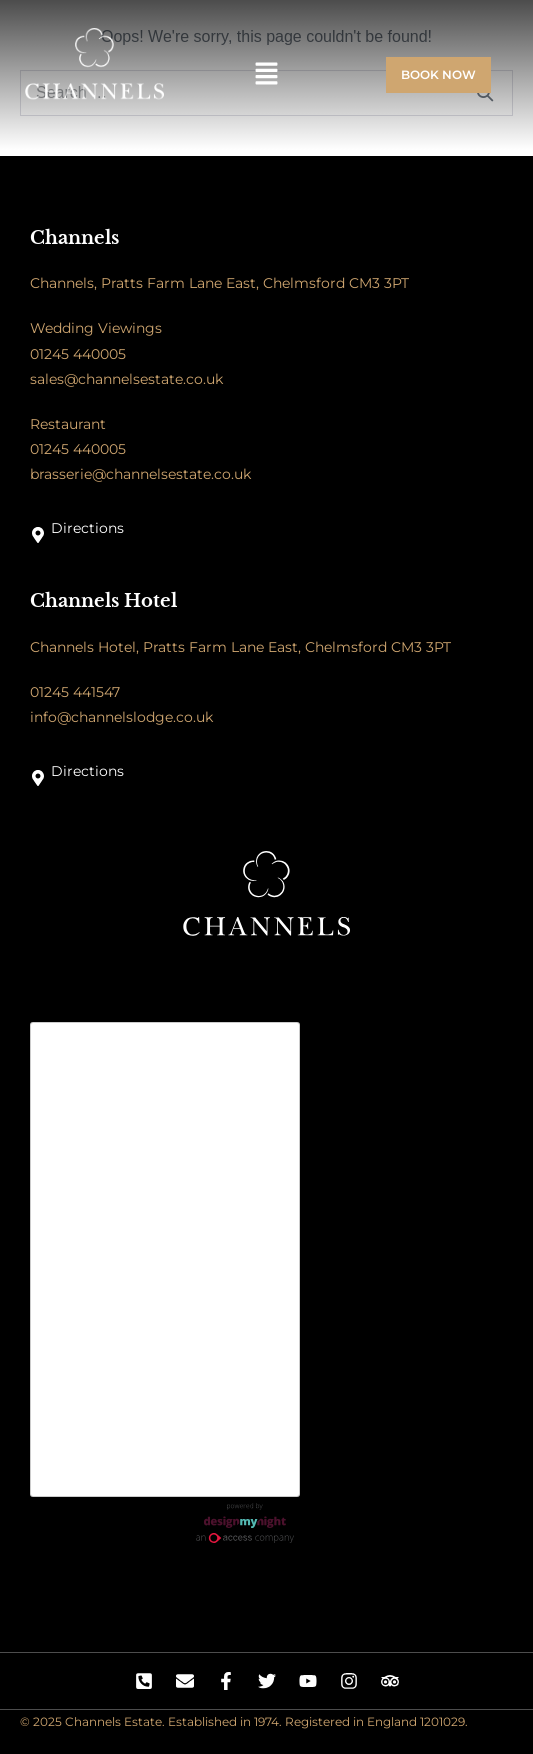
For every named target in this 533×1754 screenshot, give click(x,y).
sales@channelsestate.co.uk (126, 379)
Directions (87, 528)
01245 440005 (78, 354)
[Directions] (38, 535)
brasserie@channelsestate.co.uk (140, 474)
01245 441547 (75, 692)
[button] (266, 75)
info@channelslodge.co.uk (121, 717)
